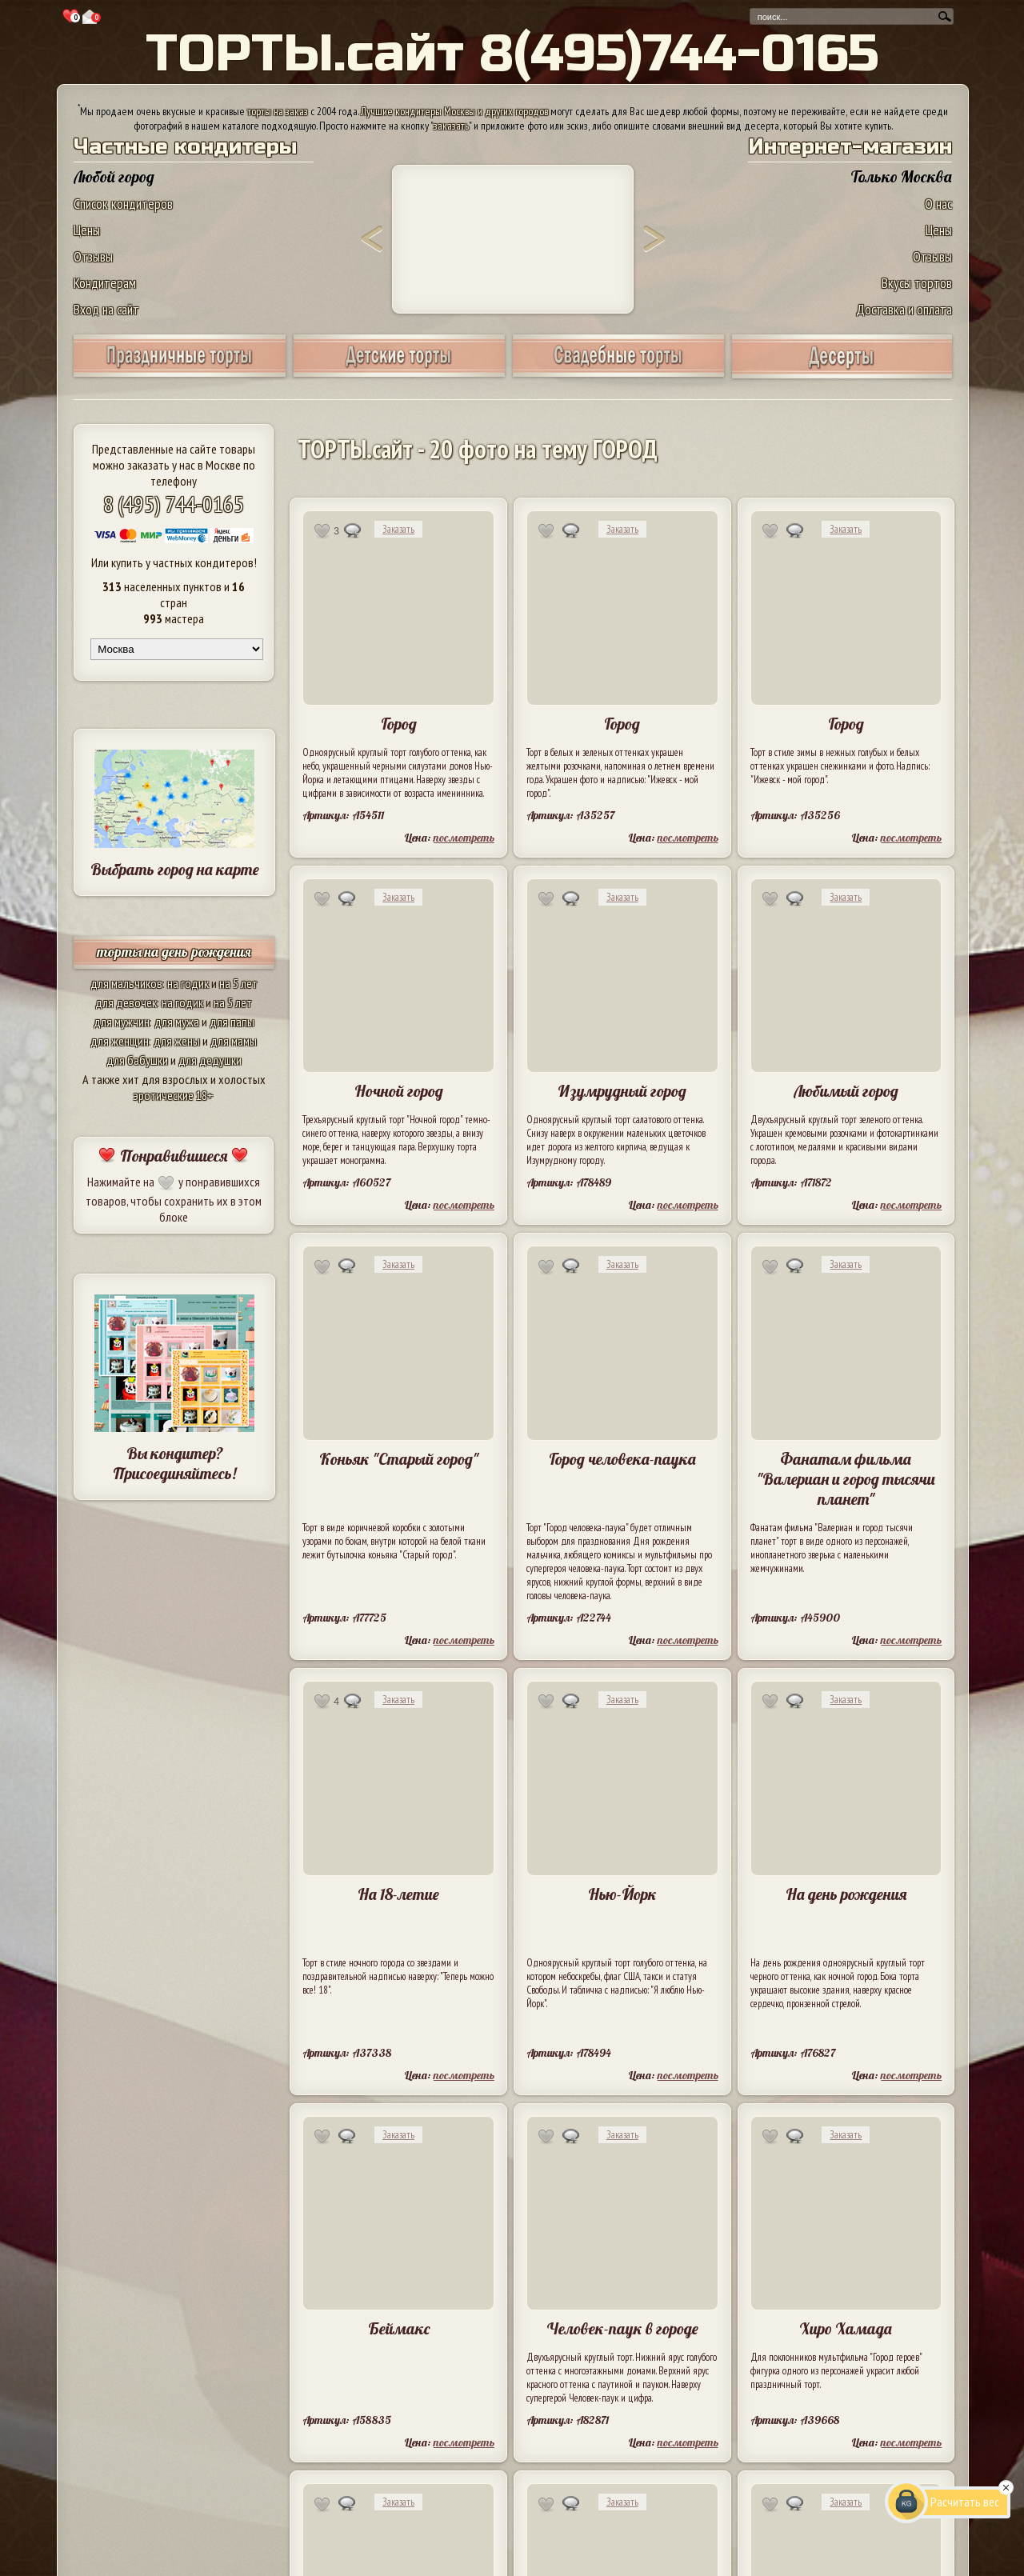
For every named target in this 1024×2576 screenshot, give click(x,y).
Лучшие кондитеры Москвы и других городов (454, 111)
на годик (188, 983)
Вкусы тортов (917, 283)
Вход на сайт (106, 309)
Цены (87, 230)
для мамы (233, 1041)
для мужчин (122, 1022)
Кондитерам (105, 283)
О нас (938, 203)
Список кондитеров (123, 203)
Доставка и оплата (904, 309)
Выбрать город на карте (174, 869)
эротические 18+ (174, 1095)
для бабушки (137, 1060)
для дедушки (210, 1060)
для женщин (119, 1041)
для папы (232, 1022)
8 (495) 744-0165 (173, 503)
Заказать (398, 529)
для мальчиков (126, 983)
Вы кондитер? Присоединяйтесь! (174, 1463)
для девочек (126, 1002)
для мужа (176, 1022)
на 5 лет (238, 983)
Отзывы (93, 256)
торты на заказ (277, 111)
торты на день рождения (174, 951)
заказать (451, 125)
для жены (177, 1041)
